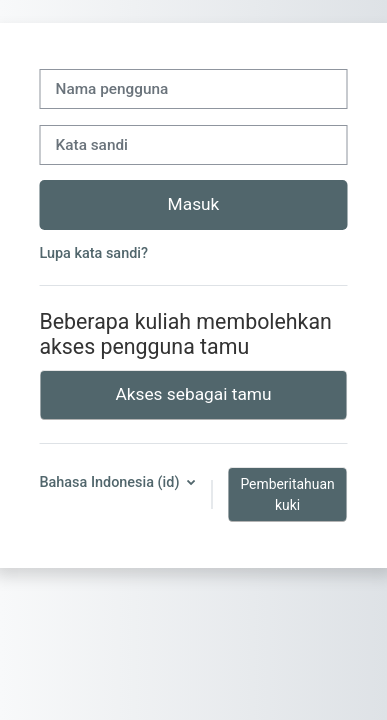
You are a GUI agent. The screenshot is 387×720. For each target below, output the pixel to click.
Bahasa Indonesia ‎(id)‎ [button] (111, 482)
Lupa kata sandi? (93, 253)
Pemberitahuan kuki (287, 494)
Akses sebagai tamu (193, 394)
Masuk (194, 204)
